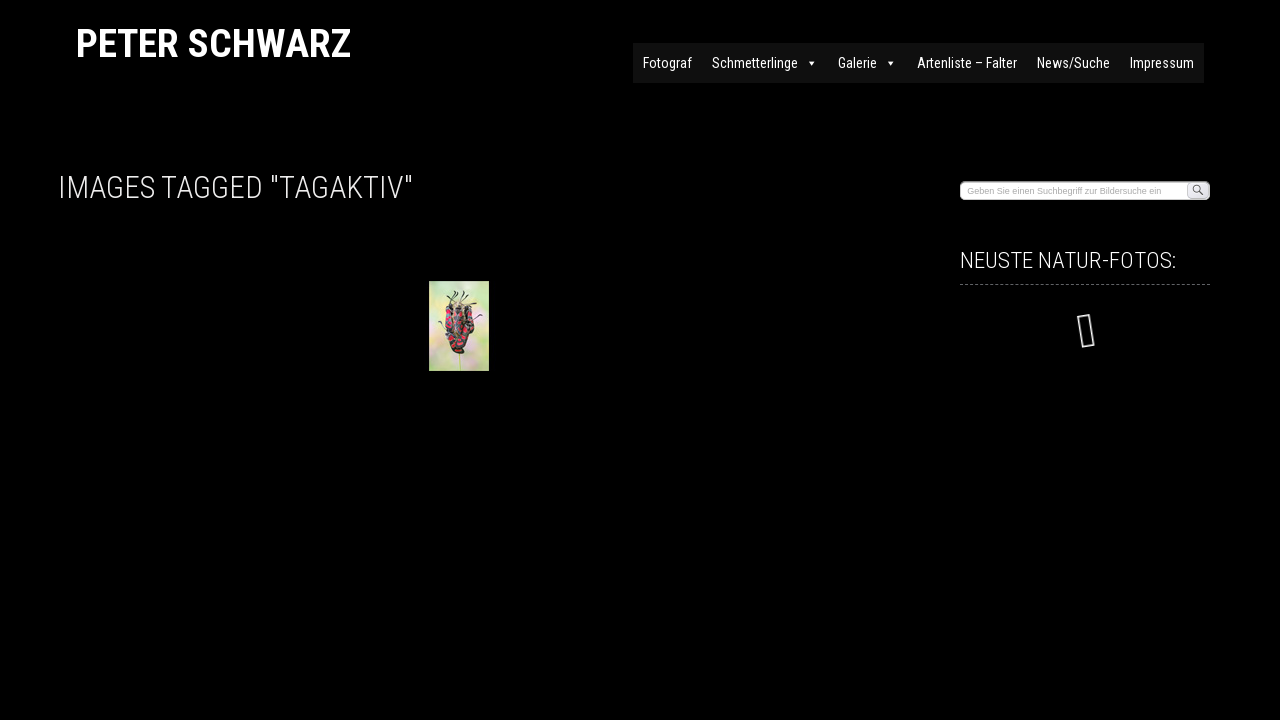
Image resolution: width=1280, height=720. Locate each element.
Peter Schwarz (213, 43)
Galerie (867, 63)
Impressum (1162, 63)
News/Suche (1073, 63)
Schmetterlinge (765, 63)
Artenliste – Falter (967, 63)
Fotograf (667, 63)
